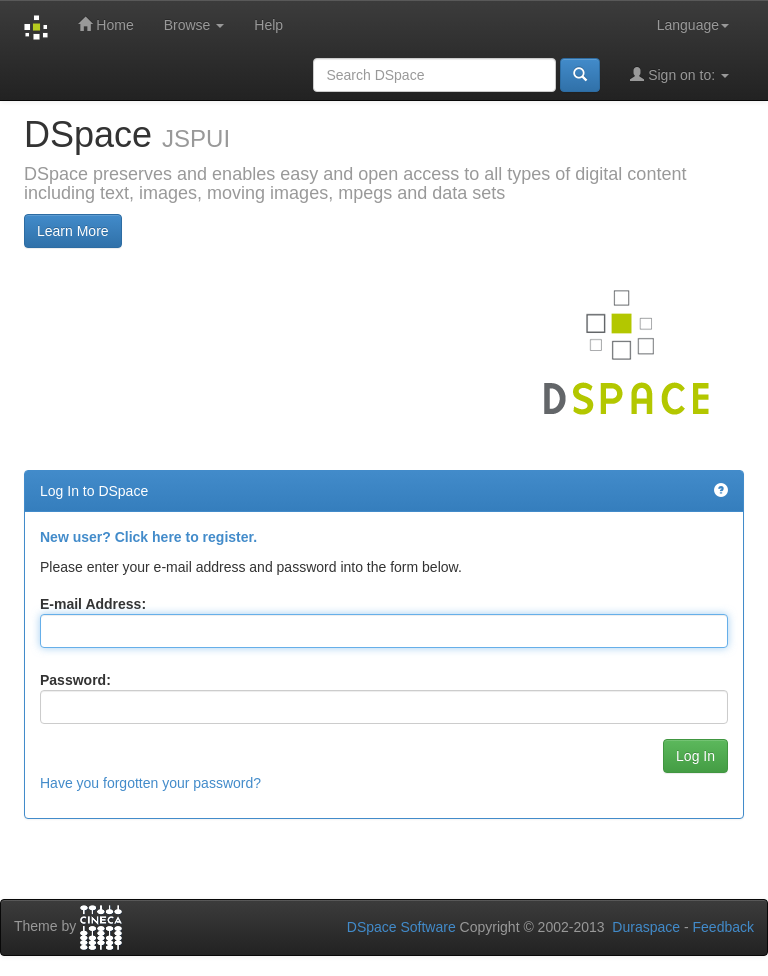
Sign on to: (679, 74)
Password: (75, 680)
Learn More (73, 231)
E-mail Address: (93, 604)
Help (268, 25)
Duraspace (646, 927)
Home (105, 24)
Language (693, 25)
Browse (194, 25)
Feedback (723, 927)
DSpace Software (401, 927)
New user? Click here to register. (148, 537)
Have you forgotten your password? (150, 783)
